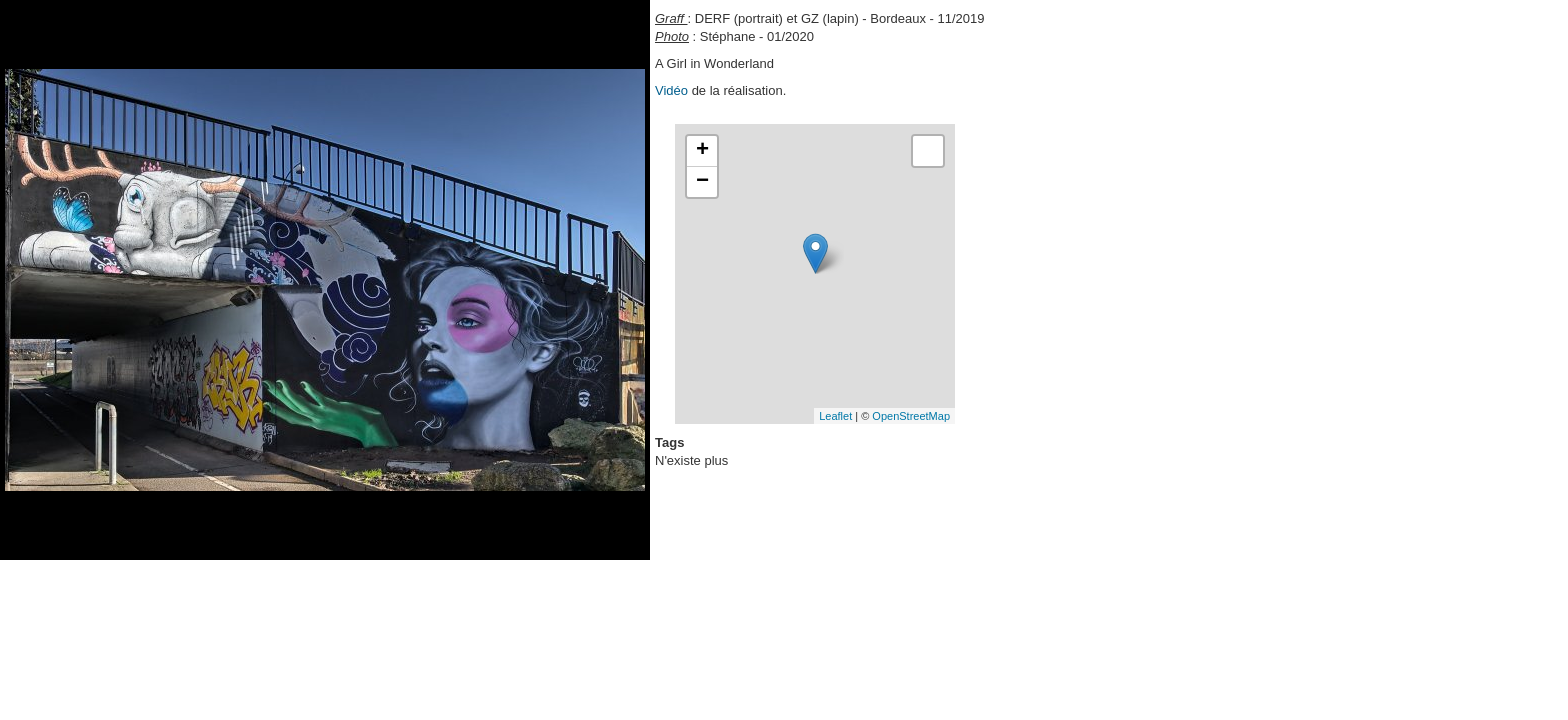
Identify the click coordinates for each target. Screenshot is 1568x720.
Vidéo (671, 90)
